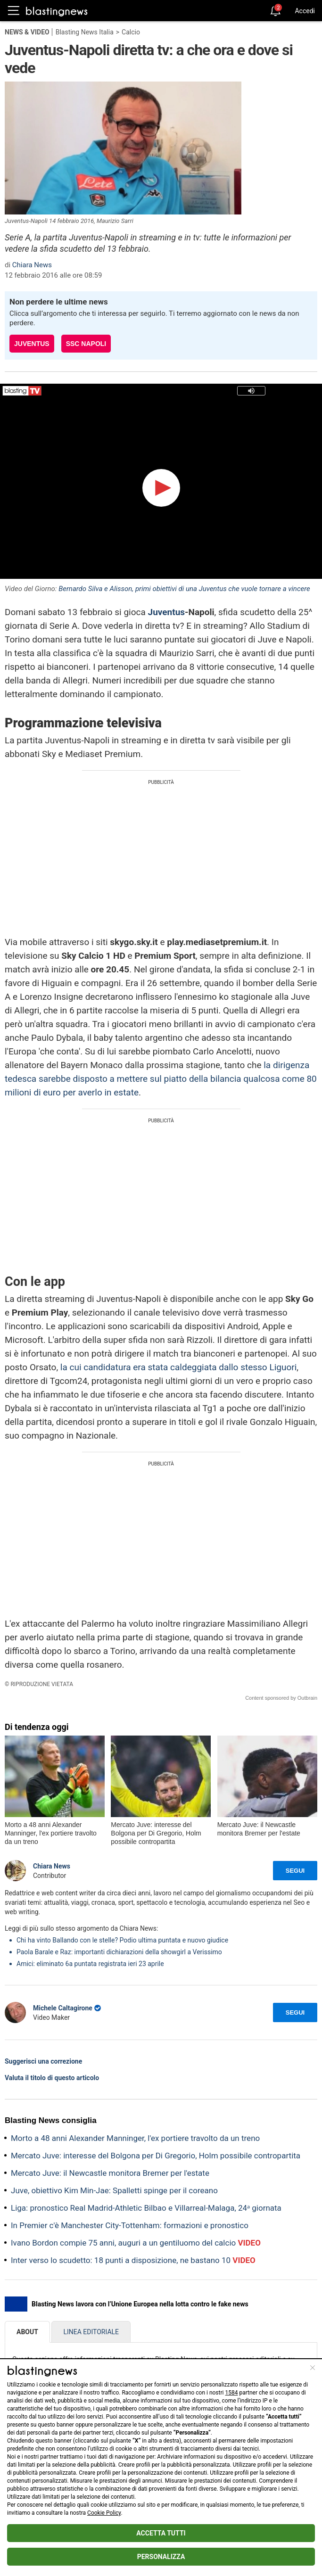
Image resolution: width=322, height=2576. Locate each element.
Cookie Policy (104, 2513)
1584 (231, 2392)
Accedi (305, 11)
